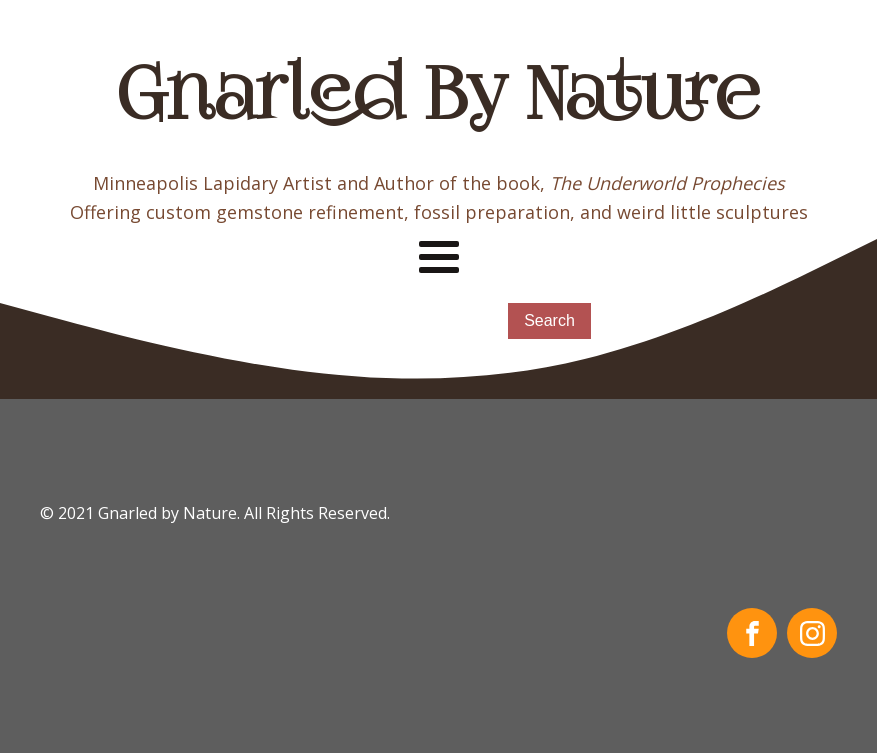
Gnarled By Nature (438, 100)
